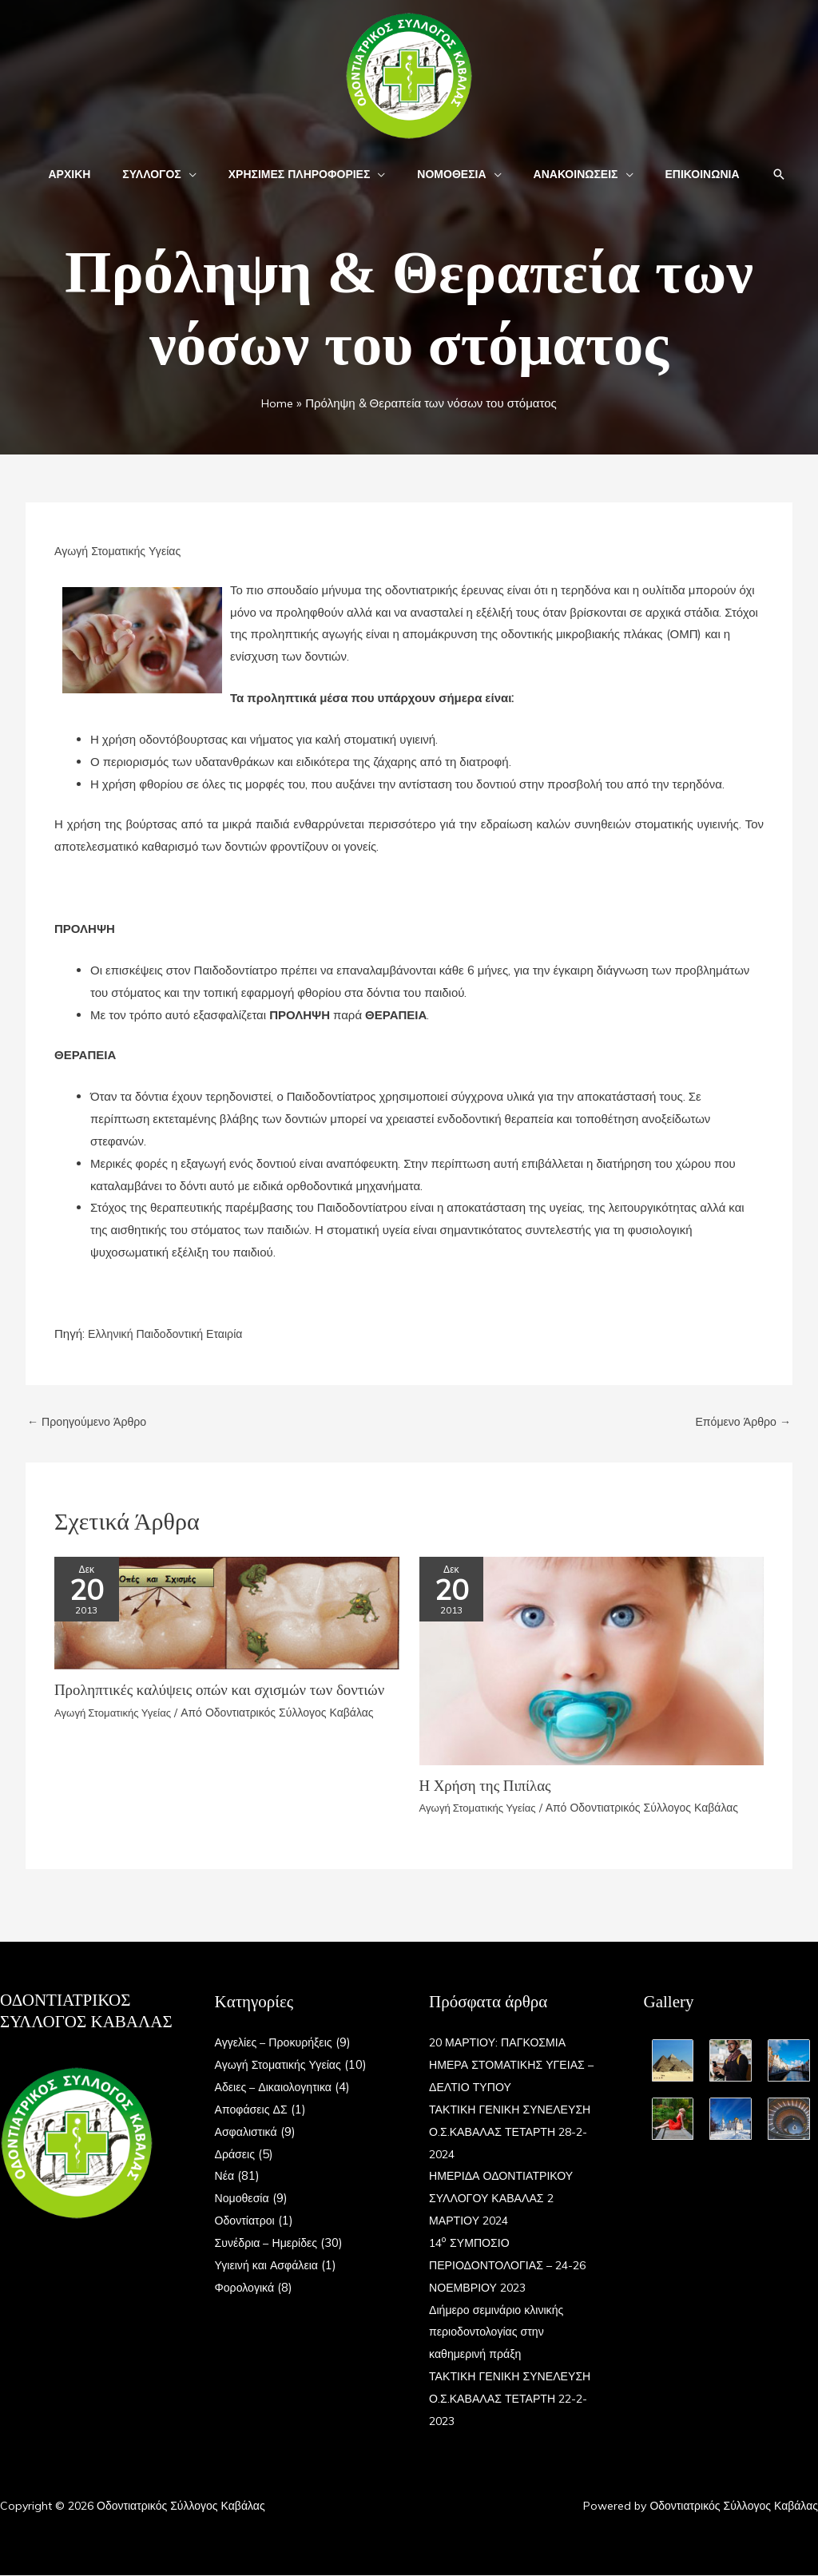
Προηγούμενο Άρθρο (90, 1423)
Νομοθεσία (243, 2199)
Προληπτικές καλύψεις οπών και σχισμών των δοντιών (202, 1699)
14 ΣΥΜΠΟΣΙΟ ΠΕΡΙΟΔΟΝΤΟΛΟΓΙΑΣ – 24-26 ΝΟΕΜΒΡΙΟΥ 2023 (513, 2266)
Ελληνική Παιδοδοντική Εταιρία (170, 1333)
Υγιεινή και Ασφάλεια (269, 2265)
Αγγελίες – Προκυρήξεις (277, 2043)
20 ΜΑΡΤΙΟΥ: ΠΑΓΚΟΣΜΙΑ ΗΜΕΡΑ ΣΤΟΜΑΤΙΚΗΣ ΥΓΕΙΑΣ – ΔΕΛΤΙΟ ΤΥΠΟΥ (511, 2066)
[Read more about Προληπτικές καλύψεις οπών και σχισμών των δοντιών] (226, 1613)
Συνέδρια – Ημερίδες (269, 2243)
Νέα (225, 2177)
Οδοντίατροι (247, 2221)
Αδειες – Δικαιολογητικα (277, 2087)
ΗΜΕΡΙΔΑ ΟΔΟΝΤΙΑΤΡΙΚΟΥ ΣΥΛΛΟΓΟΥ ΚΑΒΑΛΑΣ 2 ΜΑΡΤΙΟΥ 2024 (505, 2199)
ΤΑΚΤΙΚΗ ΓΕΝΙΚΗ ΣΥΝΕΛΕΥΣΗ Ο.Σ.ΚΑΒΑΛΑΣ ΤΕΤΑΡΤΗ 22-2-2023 (515, 2399)
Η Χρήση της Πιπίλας (489, 1787)
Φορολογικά (246, 2288)
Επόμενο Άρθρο (740, 1423)
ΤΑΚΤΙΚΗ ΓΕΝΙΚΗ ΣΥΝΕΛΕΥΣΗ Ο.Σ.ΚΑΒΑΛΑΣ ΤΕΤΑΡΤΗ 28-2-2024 (515, 2132)
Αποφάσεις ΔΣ (253, 2110)
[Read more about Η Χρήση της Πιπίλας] (591, 1661)
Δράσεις (236, 2154)
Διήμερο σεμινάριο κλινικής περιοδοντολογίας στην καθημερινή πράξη (500, 2333)
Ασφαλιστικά (248, 2132)
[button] (203, 174)
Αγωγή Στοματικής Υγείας (121, 550)
